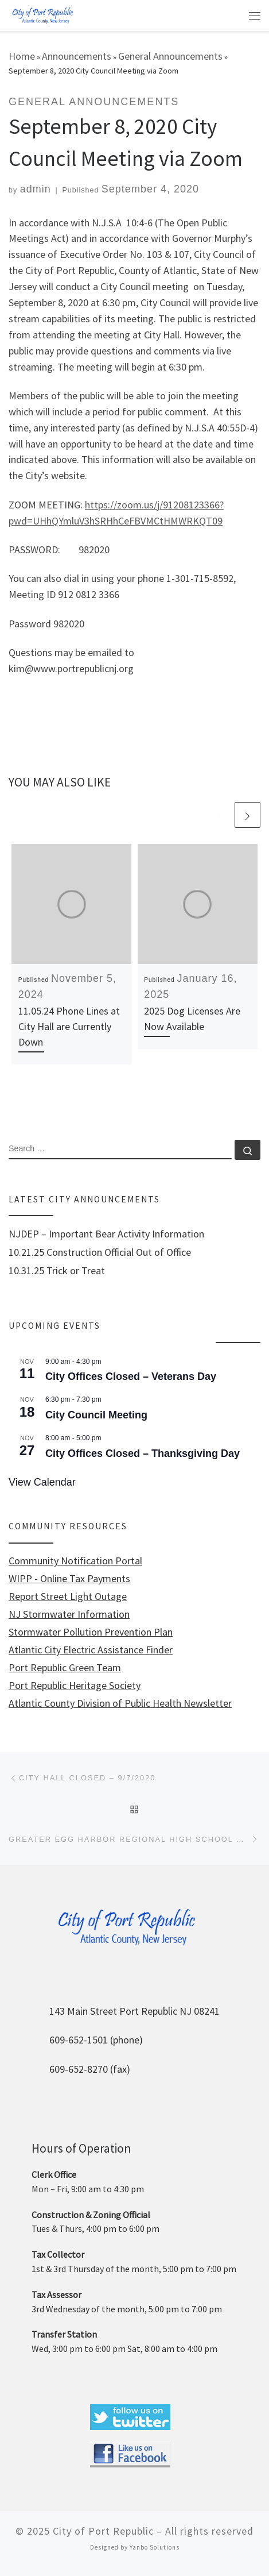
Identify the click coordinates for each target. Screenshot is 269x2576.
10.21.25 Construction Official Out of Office (100, 1252)
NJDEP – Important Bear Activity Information (106, 1234)
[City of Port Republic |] (42, 14)
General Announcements (170, 56)
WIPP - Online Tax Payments (69, 1578)
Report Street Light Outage (68, 1596)
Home (22, 56)
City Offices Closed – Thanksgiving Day (142, 1453)
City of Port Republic (103, 2531)
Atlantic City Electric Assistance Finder (91, 1650)
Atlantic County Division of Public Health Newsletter (120, 1703)
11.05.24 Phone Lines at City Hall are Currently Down (69, 1026)
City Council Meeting (96, 1415)
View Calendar (42, 1482)
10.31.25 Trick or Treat (57, 1270)
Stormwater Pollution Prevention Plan (91, 1632)
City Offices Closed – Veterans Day (130, 1376)
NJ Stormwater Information (69, 1614)
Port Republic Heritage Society (75, 1685)
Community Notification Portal (75, 1561)
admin (35, 189)
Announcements (76, 56)
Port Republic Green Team (65, 1667)
